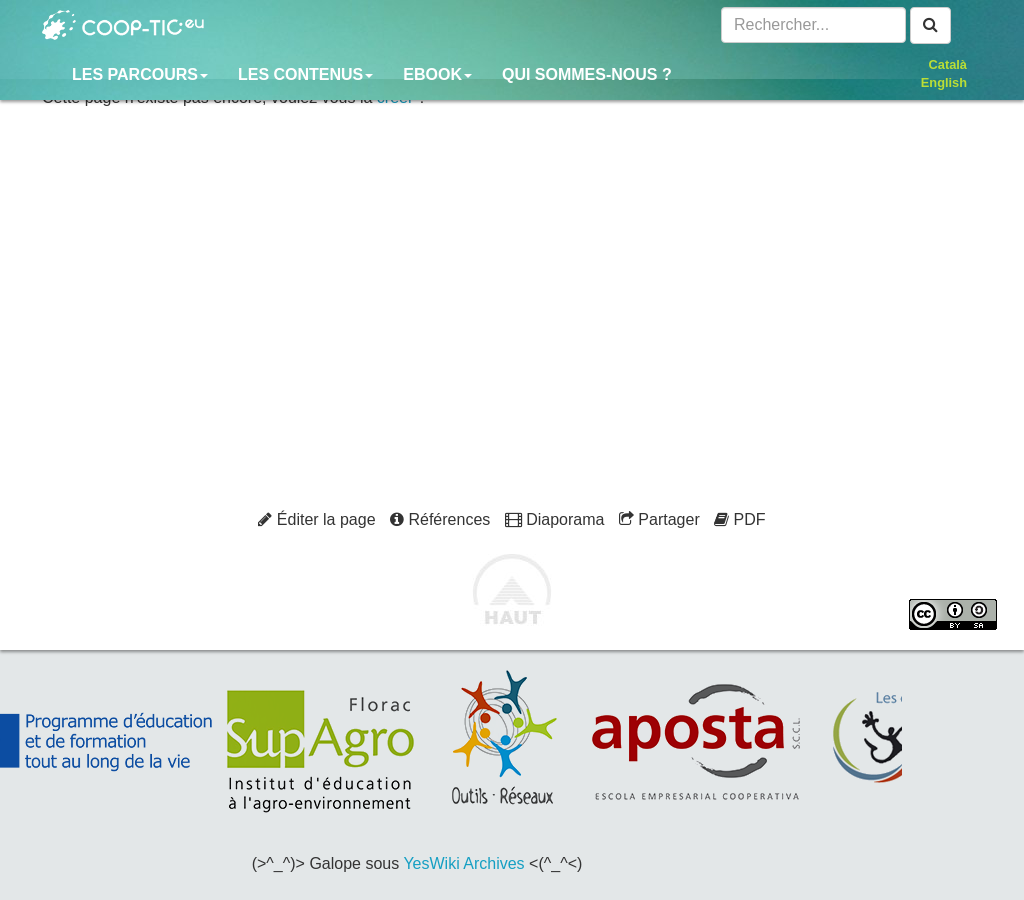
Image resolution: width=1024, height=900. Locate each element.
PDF (739, 519)
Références (440, 519)
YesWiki (431, 863)
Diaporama (555, 519)
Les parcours (140, 74)
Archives (493, 863)
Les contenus (305, 74)
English (944, 82)
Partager (659, 519)
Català (948, 64)
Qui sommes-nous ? (587, 74)
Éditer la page (316, 519)
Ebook (437, 74)
